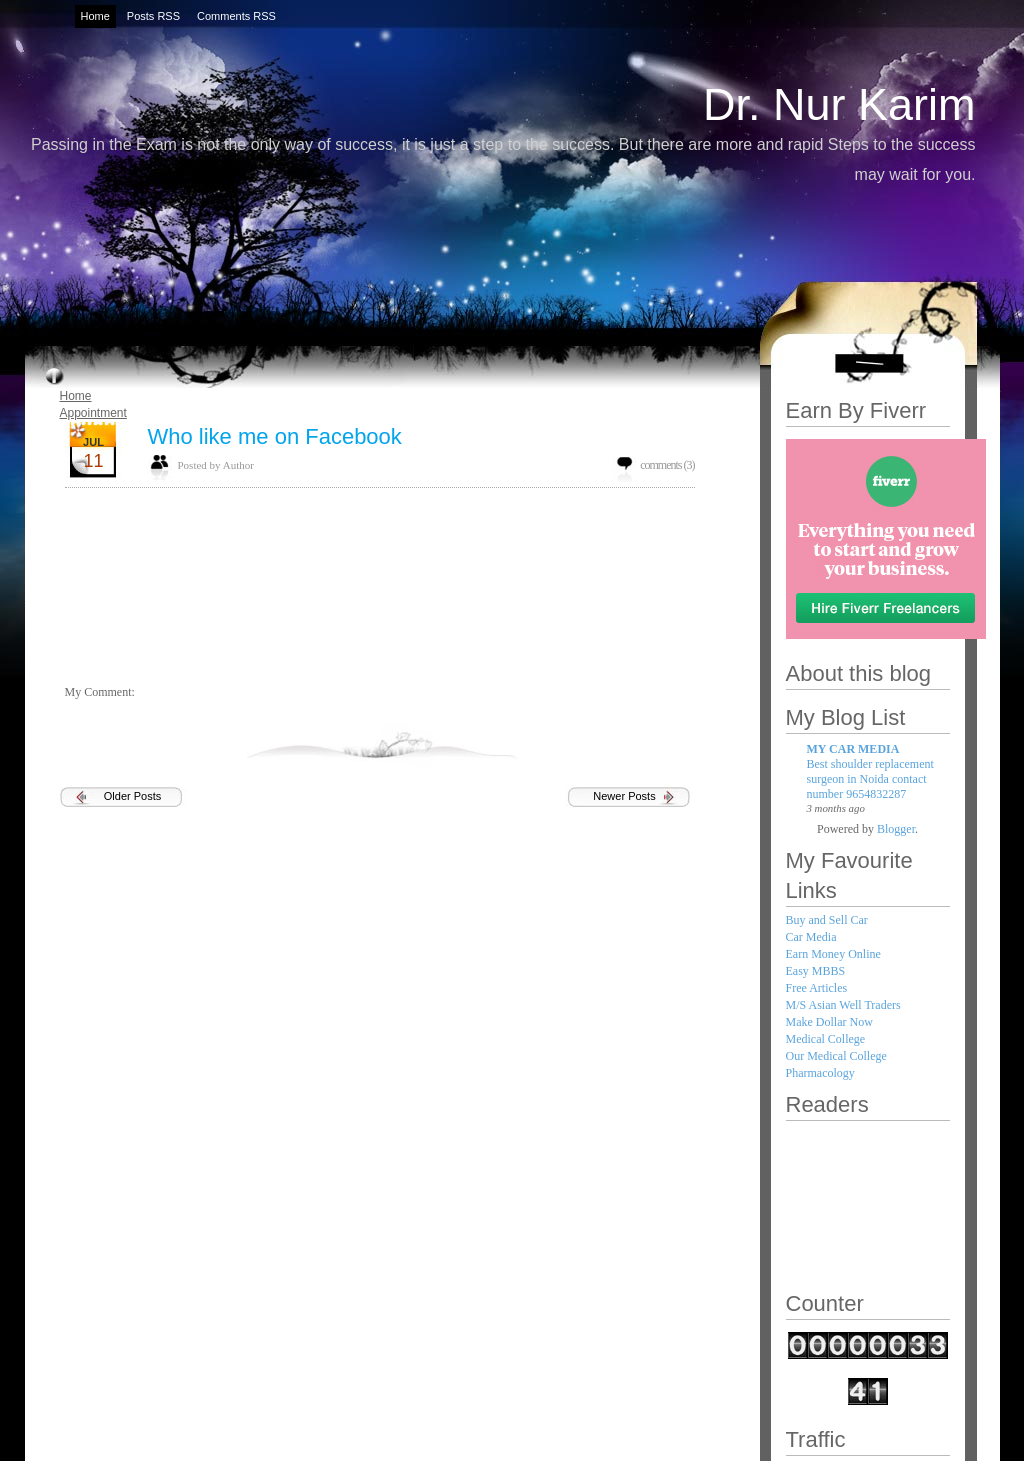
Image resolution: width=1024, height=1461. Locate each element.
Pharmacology (820, 1073)
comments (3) (667, 465)
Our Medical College (836, 1056)
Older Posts (132, 796)
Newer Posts (624, 796)
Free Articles (817, 988)
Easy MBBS (816, 971)
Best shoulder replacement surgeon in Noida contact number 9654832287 (870, 779)
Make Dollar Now (829, 1022)
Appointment (93, 413)
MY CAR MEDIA (853, 749)
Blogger (896, 829)
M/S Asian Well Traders (843, 1005)
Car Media (811, 937)
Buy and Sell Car (827, 920)
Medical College (826, 1039)
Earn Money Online (833, 954)
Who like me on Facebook (275, 436)
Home (76, 396)
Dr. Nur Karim (839, 104)
